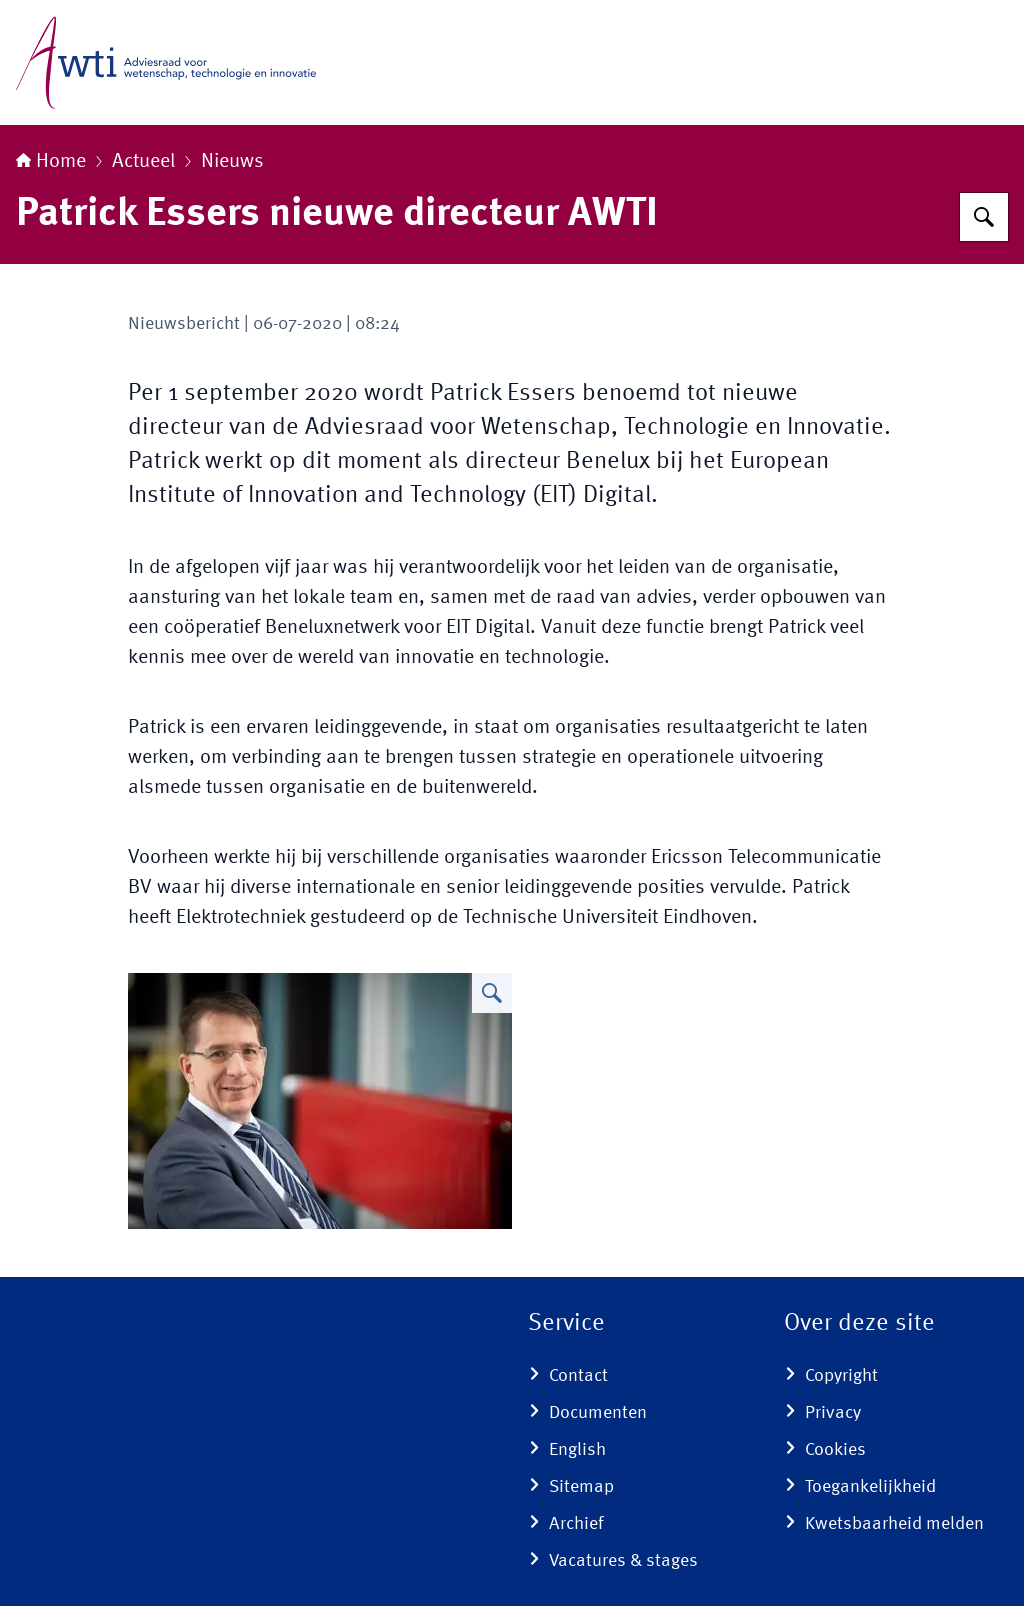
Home (51, 162)
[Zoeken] (984, 217)
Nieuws (232, 162)
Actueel (143, 162)
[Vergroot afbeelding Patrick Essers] (492, 993)
